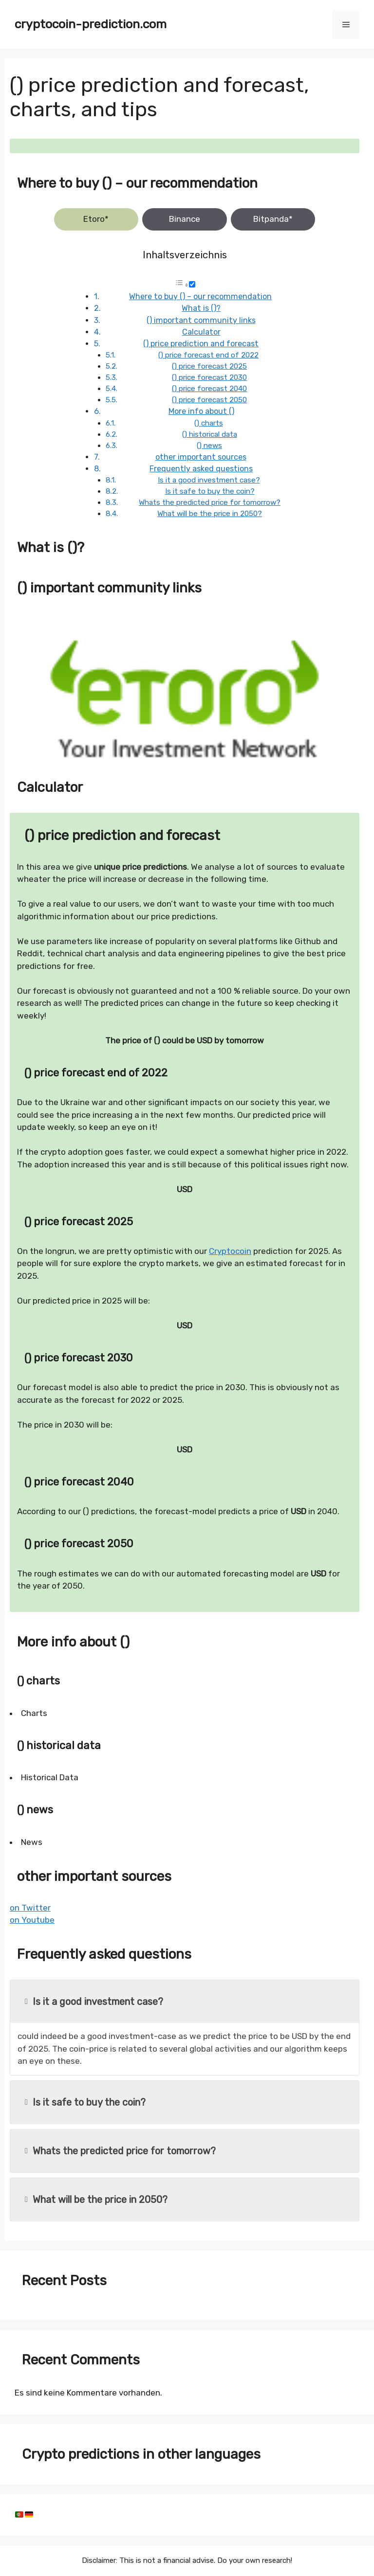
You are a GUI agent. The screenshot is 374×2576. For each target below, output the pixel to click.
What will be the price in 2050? (209, 513)
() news (209, 445)
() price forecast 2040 (209, 388)
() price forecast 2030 (209, 377)
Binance (184, 219)
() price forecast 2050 (209, 399)
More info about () (201, 411)
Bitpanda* (273, 219)
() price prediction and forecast (201, 343)
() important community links (201, 320)
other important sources (200, 457)
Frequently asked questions (201, 468)
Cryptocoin (230, 1251)
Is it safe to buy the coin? (210, 491)
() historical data (209, 434)
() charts (208, 423)
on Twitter (30, 1908)
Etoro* (96, 219)
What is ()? (201, 308)
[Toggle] (192, 284)
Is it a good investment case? (209, 480)
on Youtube (32, 1920)
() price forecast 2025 (209, 366)
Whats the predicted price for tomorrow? (209, 502)
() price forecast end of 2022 (208, 355)
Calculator (201, 332)
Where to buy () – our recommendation (200, 296)
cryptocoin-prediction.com (91, 24)
